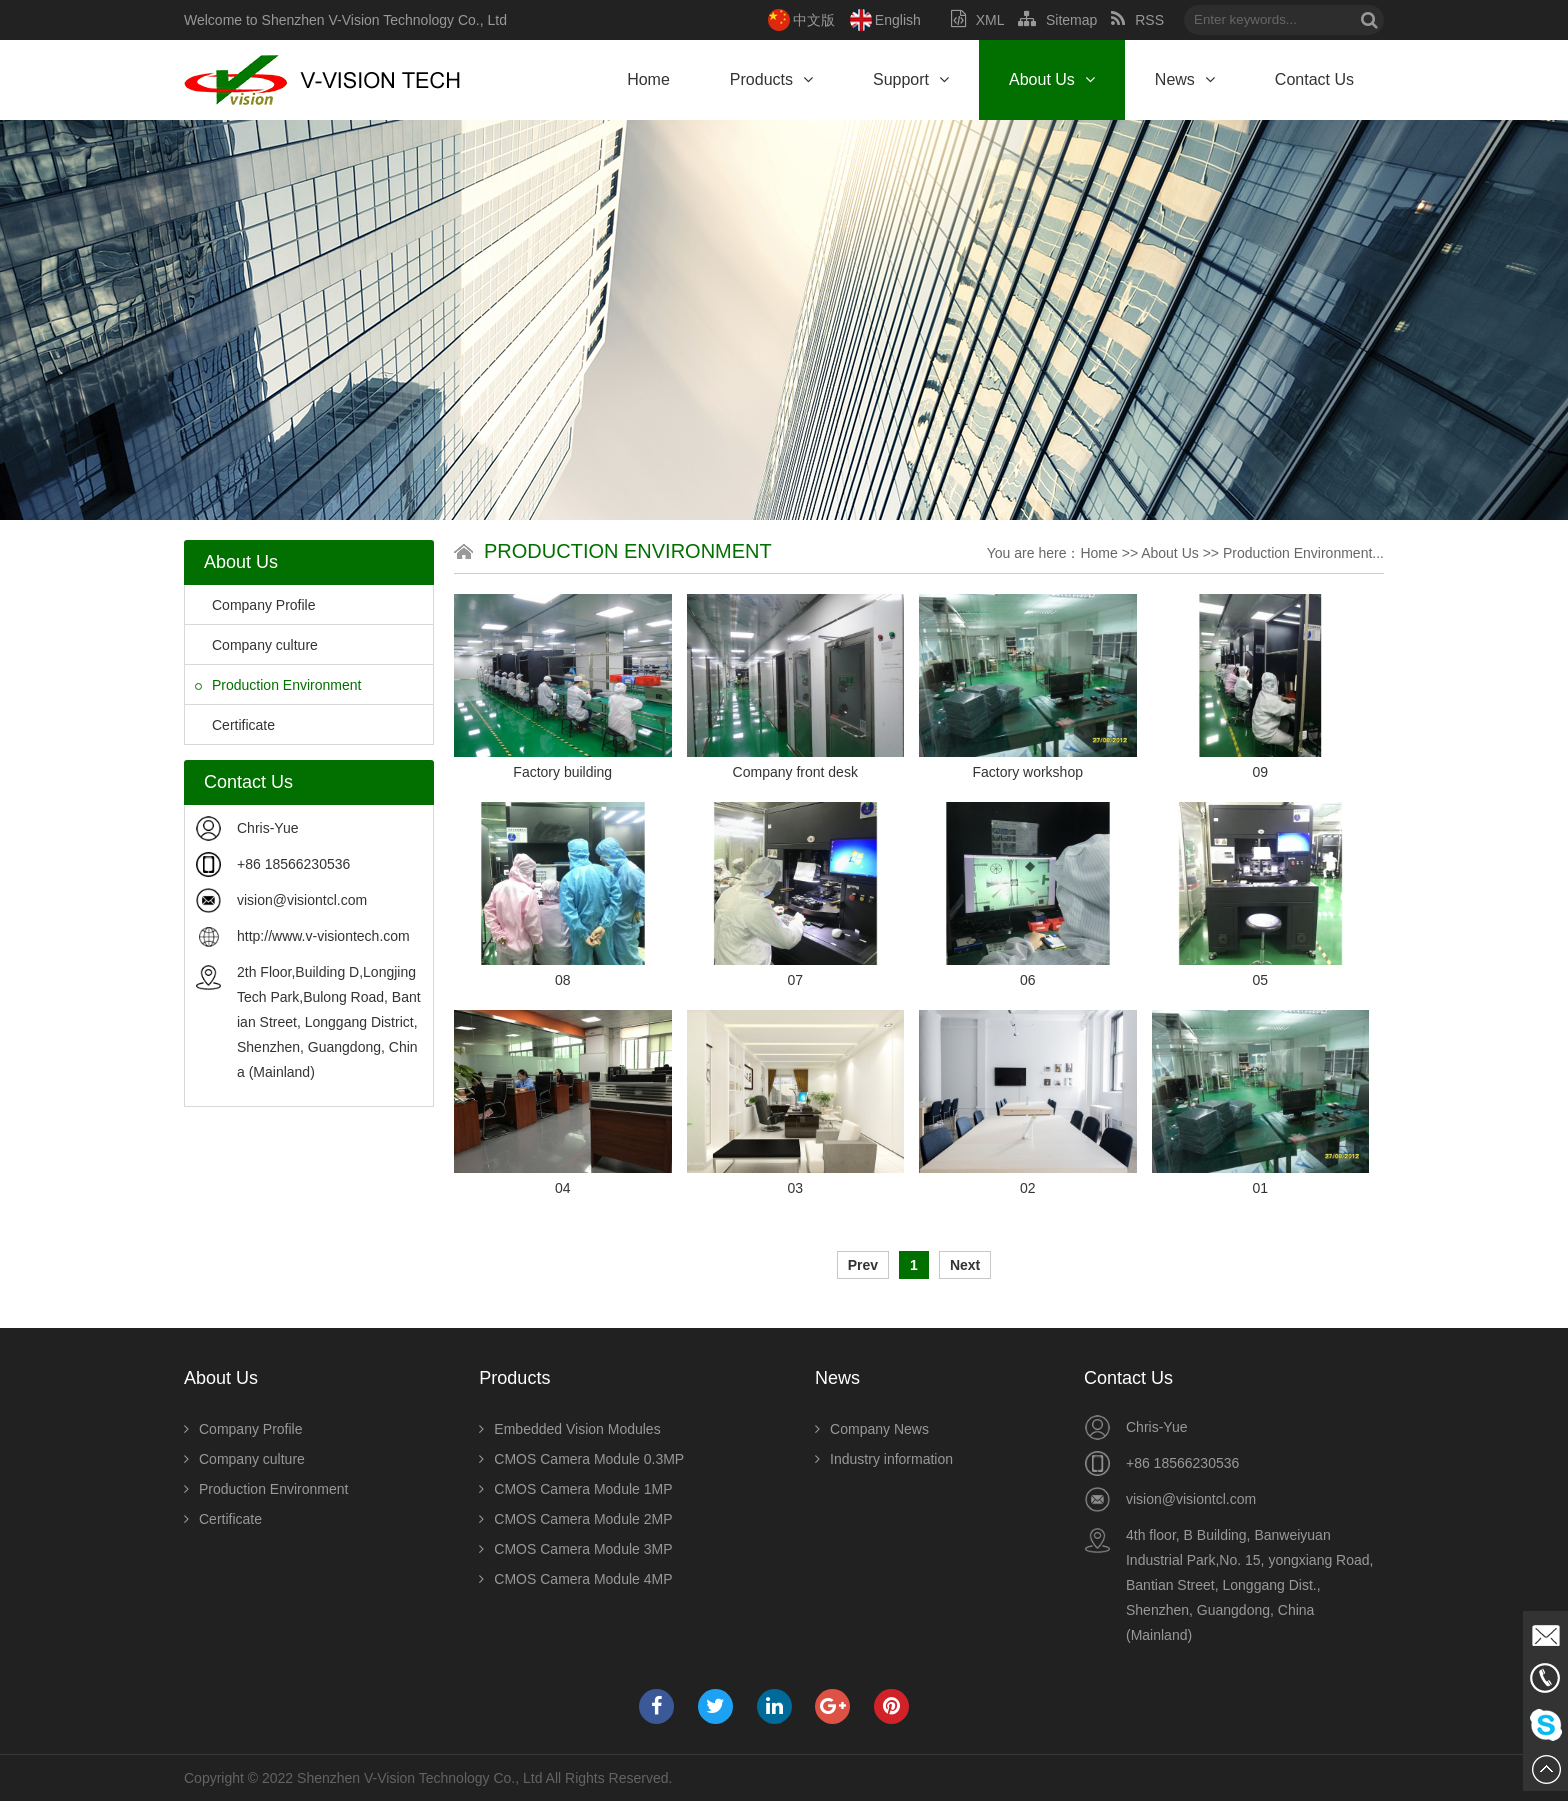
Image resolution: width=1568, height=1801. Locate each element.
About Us (1052, 79)
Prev (863, 1265)
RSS (1137, 20)
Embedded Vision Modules (569, 1429)
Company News (872, 1429)
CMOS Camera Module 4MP (575, 1579)
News (1185, 79)
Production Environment (278, 685)
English (898, 20)
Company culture (256, 645)
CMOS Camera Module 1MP (575, 1489)
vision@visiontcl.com (302, 900)
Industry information (884, 1459)
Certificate (235, 725)
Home (648, 79)
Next (965, 1265)
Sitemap (1057, 20)
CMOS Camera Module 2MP (575, 1519)
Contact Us (1314, 79)
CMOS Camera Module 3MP (575, 1549)
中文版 (814, 20)
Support (911, 79)
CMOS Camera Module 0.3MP (581, 1459)
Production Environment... (1303, 553)
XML (977, 20)
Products (771, 79)
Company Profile (255, 605)
